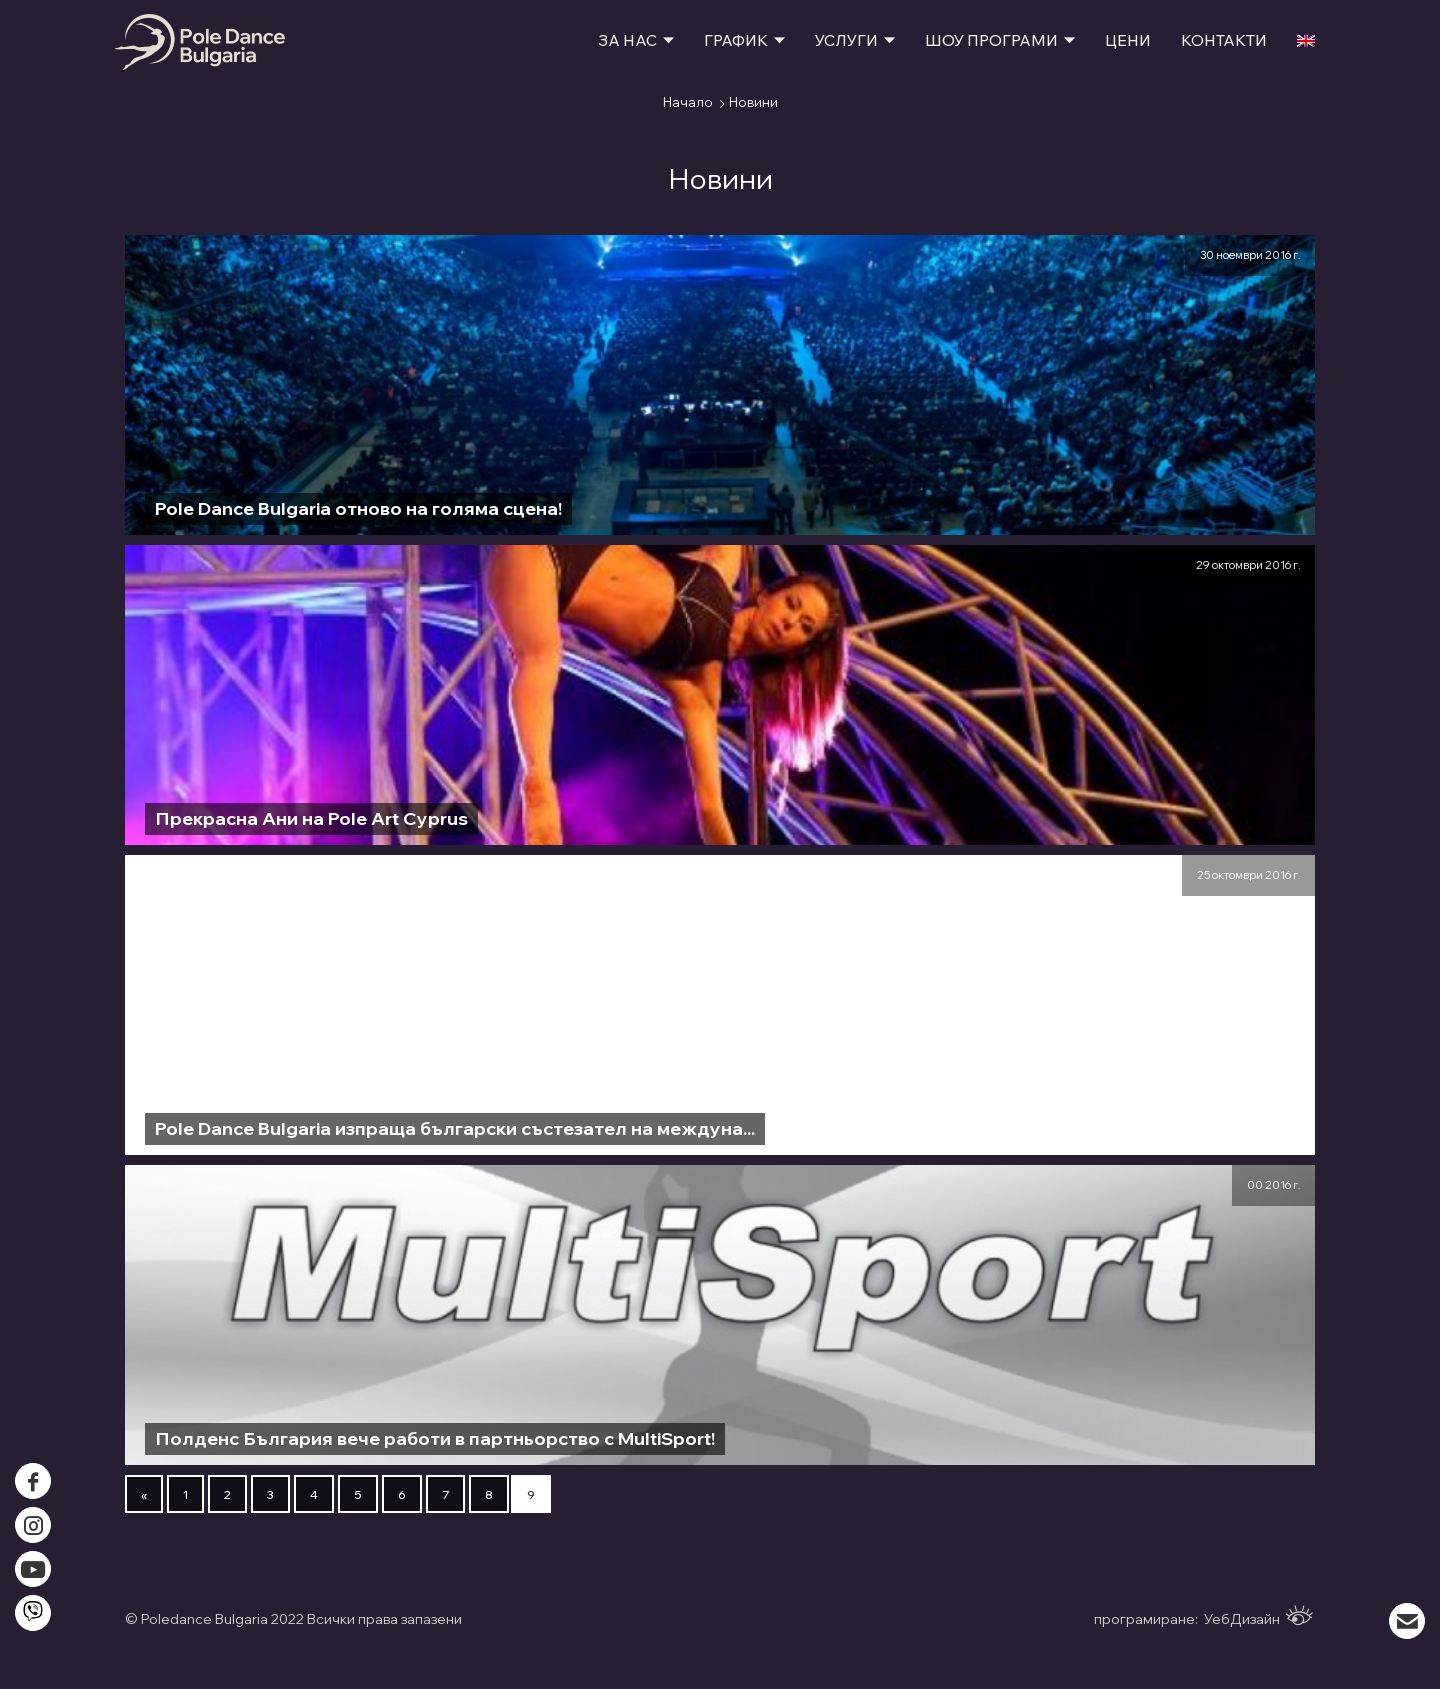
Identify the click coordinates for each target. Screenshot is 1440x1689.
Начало (688, 102)
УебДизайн (1258, 1616)
